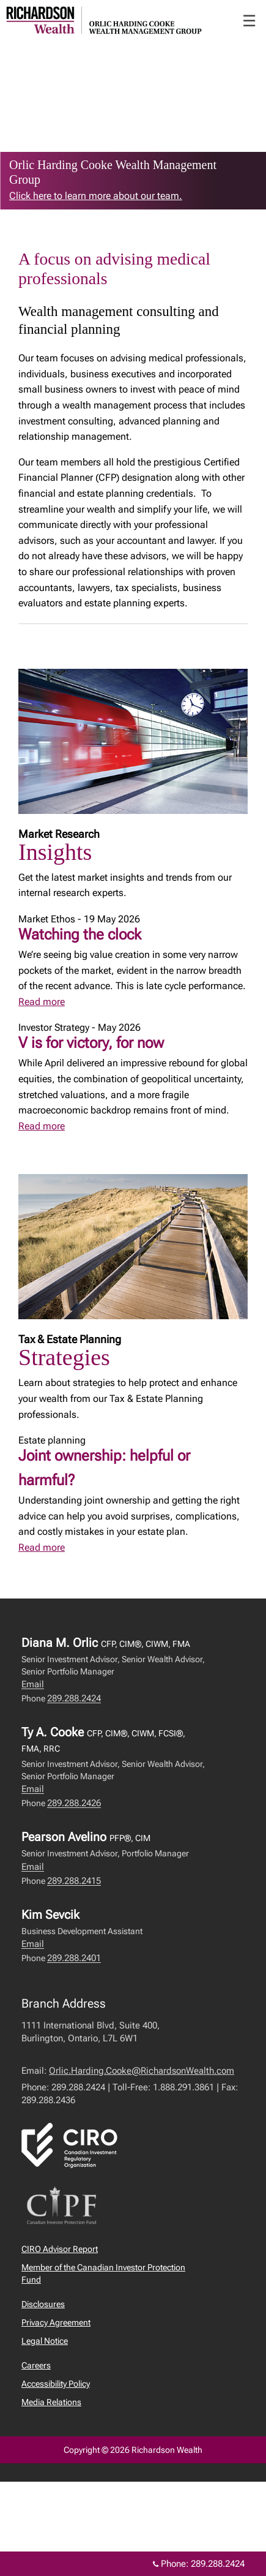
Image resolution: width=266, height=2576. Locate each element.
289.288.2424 (74, 1698)
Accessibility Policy (55, 2384)
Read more (41, 1001)
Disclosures (43, 2304)
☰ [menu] (249, 21)
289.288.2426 (74, 1803)
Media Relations (51, 2402)
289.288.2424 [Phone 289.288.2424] (218, 2563)
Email (32, 1684)
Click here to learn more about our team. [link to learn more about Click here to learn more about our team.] (95, 195)
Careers (36, 2365)
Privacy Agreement (56, 2322)
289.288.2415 (74, 1880)
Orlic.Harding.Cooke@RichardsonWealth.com (141, 2070)
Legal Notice (44, 2341)
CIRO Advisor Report (59, 2249)
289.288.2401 (74, 1958)
